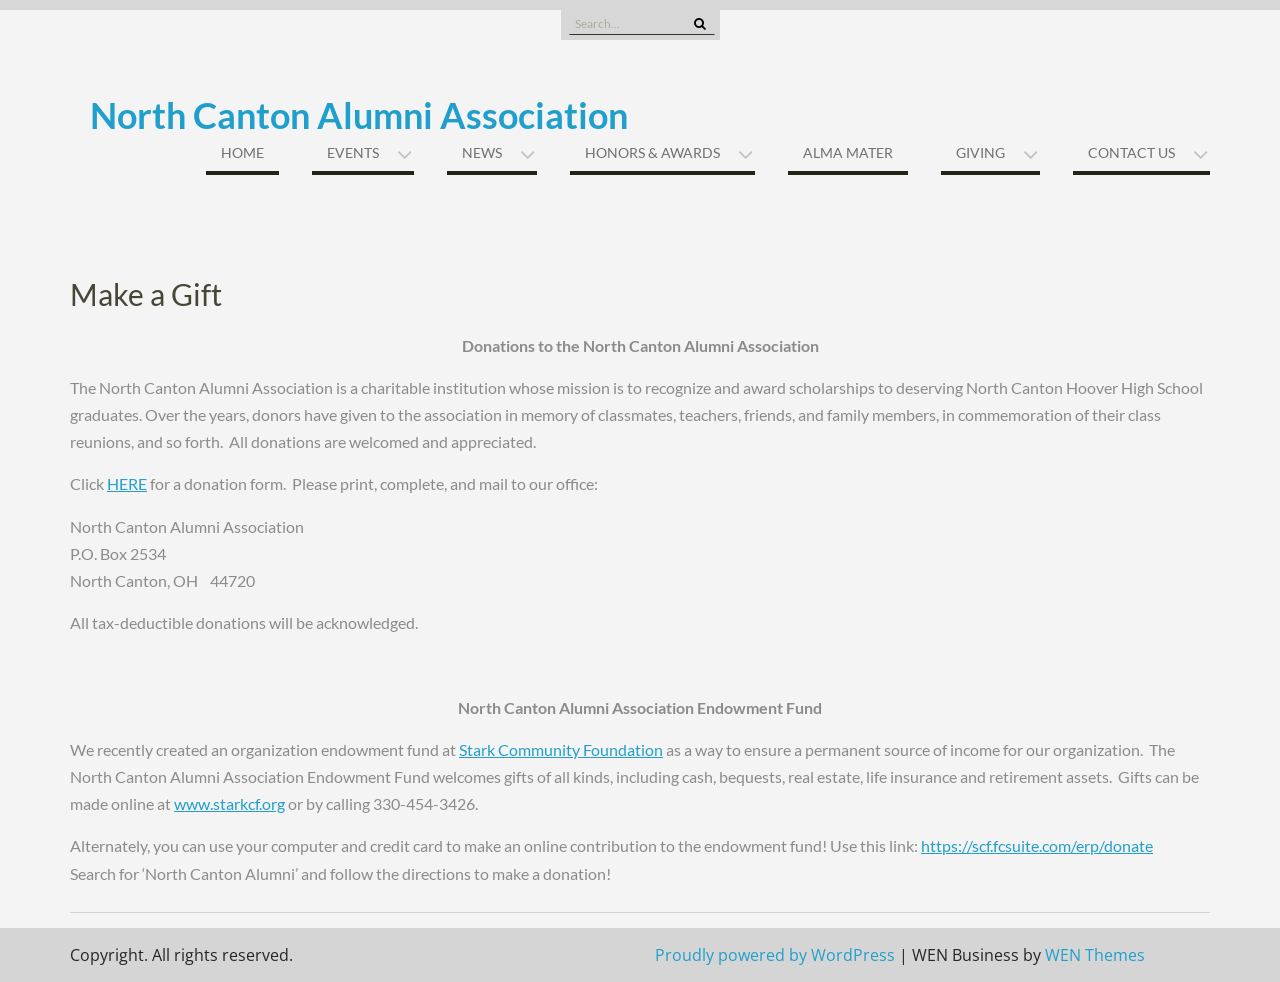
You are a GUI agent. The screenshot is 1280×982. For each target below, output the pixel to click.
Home (242, 152)
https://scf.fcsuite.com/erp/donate (1037, 845)
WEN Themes (1095, 955)
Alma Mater (848, 152)
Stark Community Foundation (561, 749)
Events (353, 152)
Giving (980, 152)
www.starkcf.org (229, 803)
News (482, 152)
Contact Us (1131, 152)
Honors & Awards (652, 152)
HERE (127, 483)
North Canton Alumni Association (359, 115)
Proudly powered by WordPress (775, 955)
